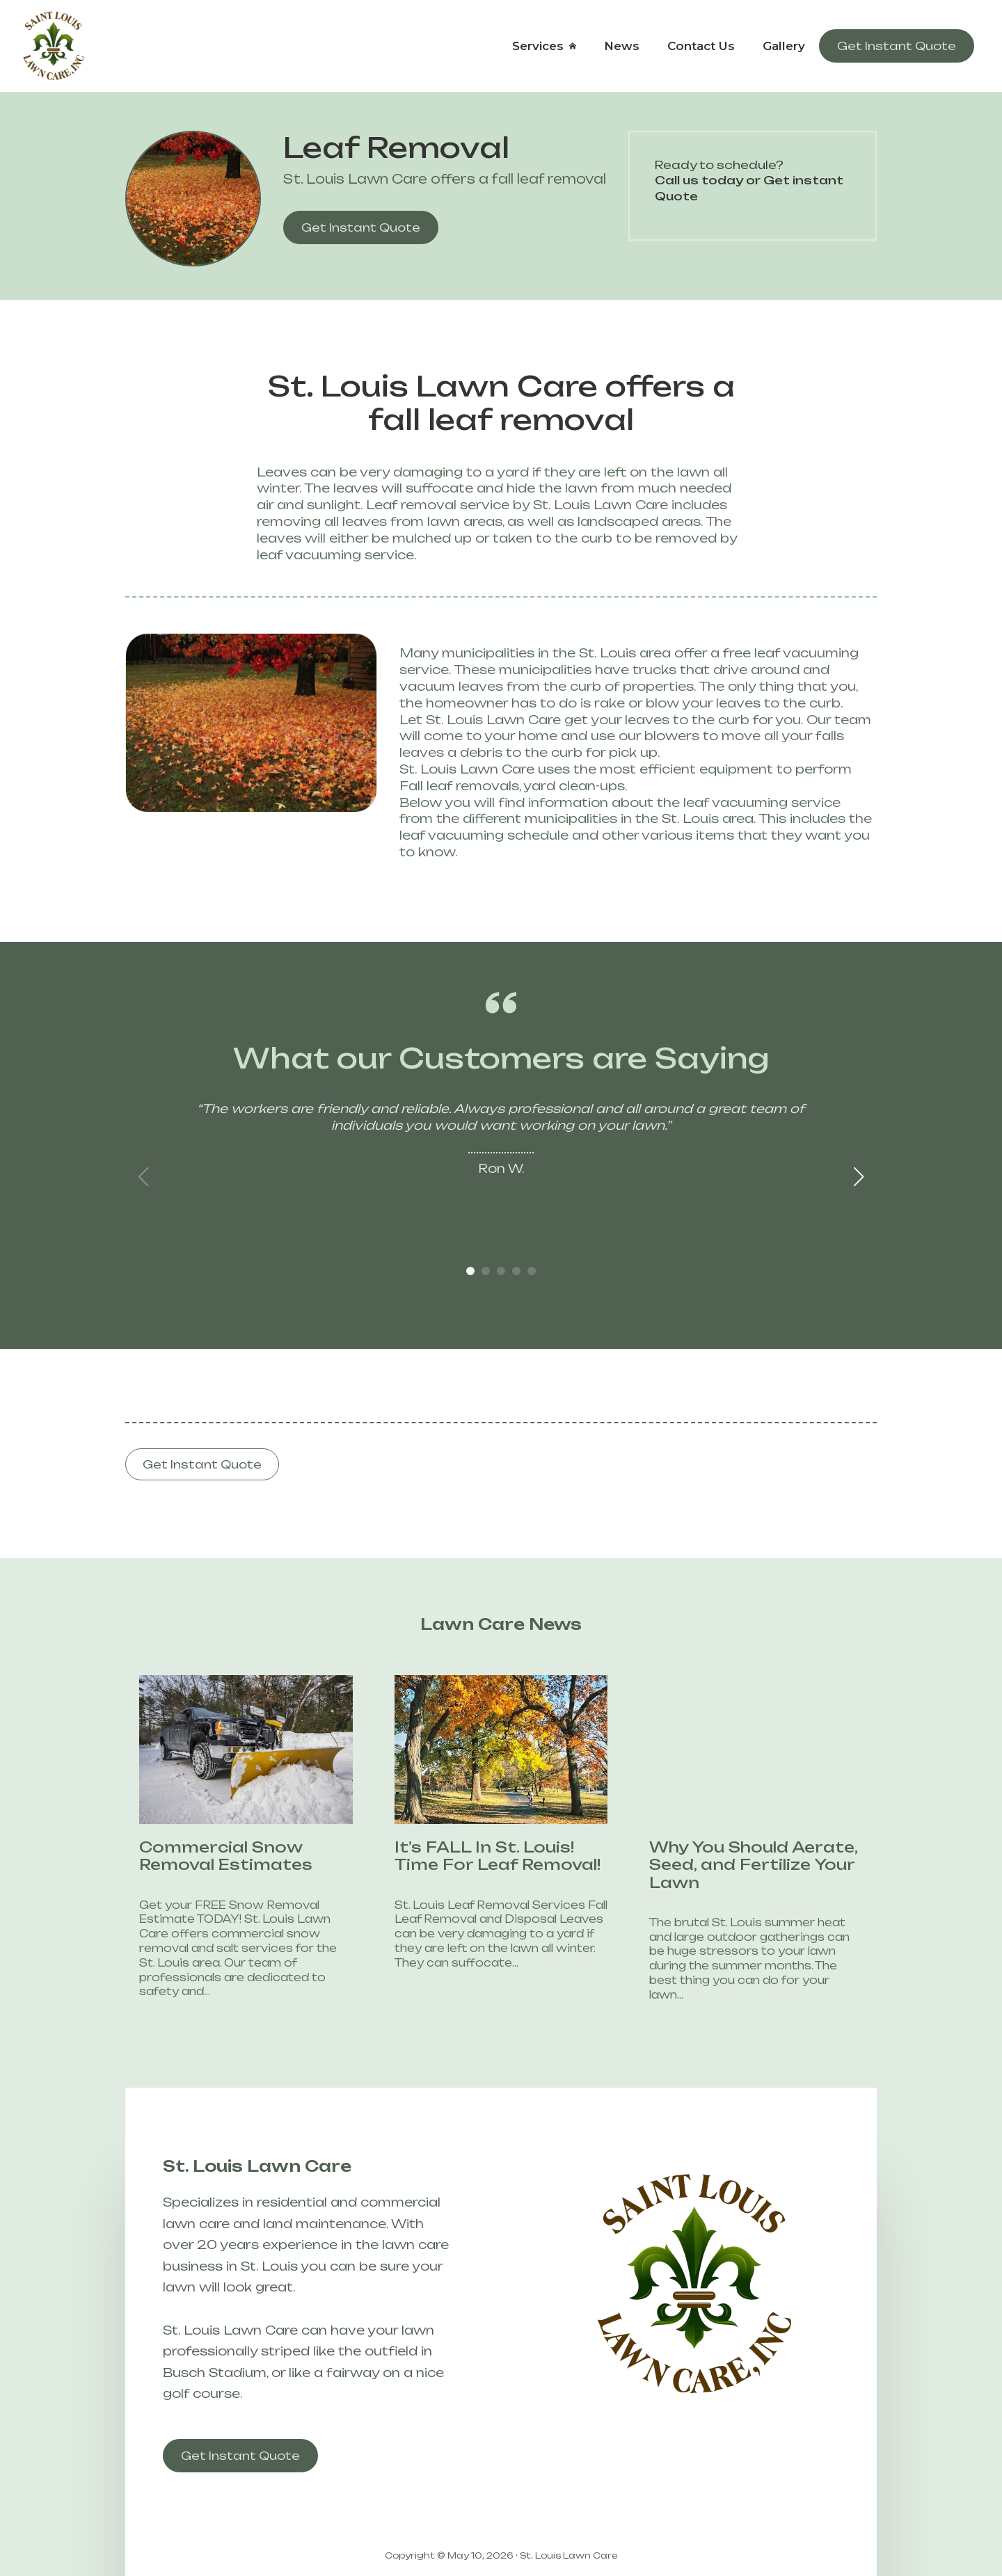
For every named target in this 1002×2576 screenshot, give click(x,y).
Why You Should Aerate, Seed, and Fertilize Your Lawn (732, 1865)
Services (538, 46)
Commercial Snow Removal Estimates (204, 1856)
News (621, 46)
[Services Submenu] (577, 46)
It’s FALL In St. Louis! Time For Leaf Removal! (476, 1856)
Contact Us (701, 46)
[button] (858, 1177)
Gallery (784, 46)
